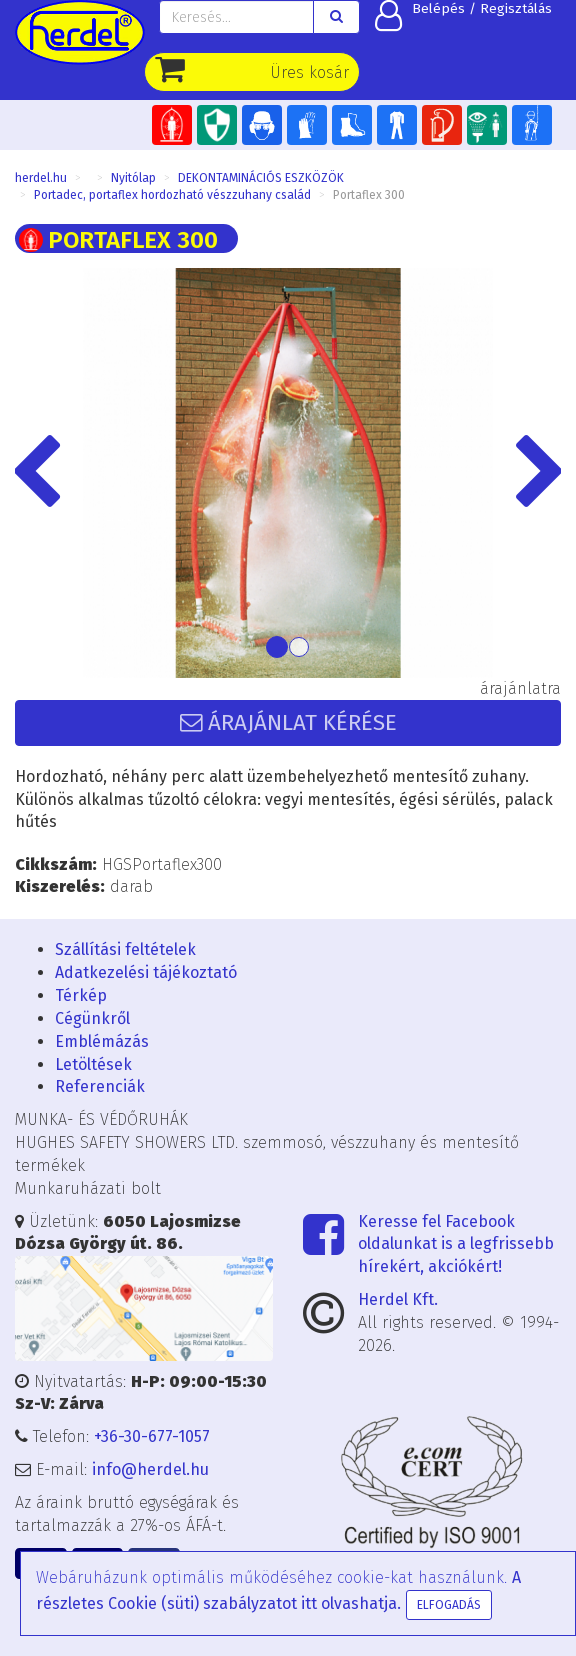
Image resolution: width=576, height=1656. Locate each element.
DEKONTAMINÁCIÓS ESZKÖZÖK (261, 178)
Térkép (81, 995)
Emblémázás (102, 1041)
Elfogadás (449, 1605)
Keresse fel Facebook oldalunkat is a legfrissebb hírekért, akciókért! (456, 1244)
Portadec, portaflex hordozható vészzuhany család (172, 195)
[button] (56, 473)
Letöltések (93, 1064)
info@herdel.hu (150, 1469)
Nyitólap (133, 178)
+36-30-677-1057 (152, 1436)
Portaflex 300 (369, 195)
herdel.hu (41, 178)
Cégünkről (92, 1018)
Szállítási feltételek (125, 949)
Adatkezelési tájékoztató (146, 972)
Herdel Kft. (398, 1299)
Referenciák (100, 1086)
